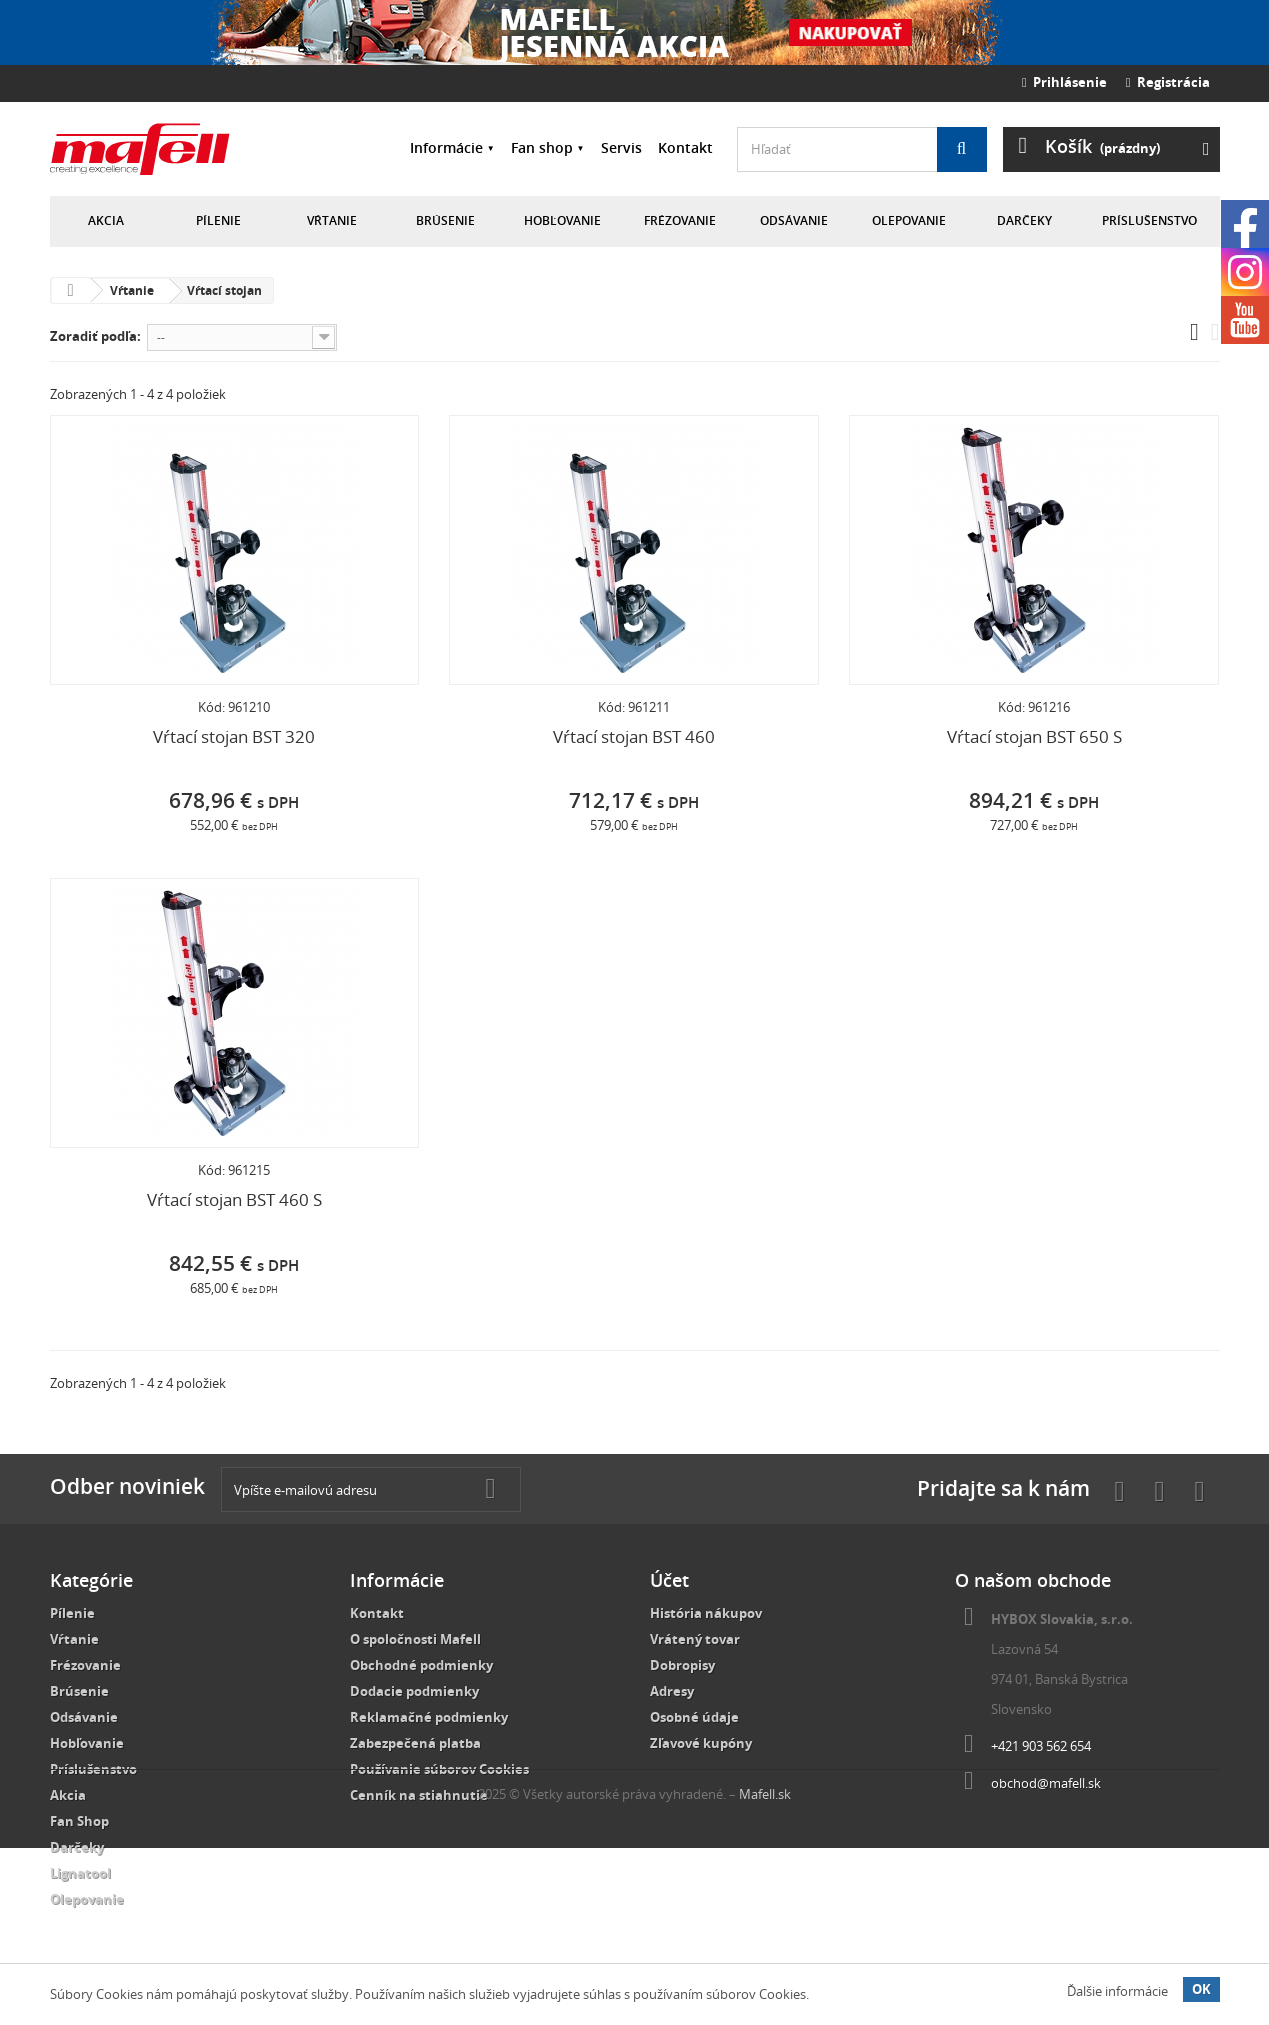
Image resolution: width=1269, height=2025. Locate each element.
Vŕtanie (332, 220)
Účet (669, 1580)
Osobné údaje (694, 1717)
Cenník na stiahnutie (419, 1795)
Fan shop (542, 147)
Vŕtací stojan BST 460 (634, 736)
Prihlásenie (1064, 82)
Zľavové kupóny (701, 1743)
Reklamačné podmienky (429, 1717)
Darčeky (1024, 220)
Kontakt (685, 147)
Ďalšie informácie (1117, 1991)
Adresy (672, 1691)
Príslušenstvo (1149, 220)
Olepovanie (909, 220)
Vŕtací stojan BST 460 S (234, 1199)
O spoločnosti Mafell (415, 1639)
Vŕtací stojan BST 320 (234, 736)
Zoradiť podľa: (95, 336)
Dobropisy (682, 1665)
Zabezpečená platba (415, 1743)
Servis (621, 147)
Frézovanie (680, 220)
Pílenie (218, 220)
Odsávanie (794, 220)
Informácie (446, 147)
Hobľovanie (562, 220)
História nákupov (706, 1613)
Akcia (106, 220)
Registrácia (1168, 82)
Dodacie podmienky (414, 1691)
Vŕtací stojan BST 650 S (1034, 736)
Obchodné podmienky (421, 1665)
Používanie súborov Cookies (439, 1769)
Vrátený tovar (695, 1639)
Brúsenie (445, 220)
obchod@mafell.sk (1046, 1783)
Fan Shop (79, 1821)
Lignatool (80, 1873)
